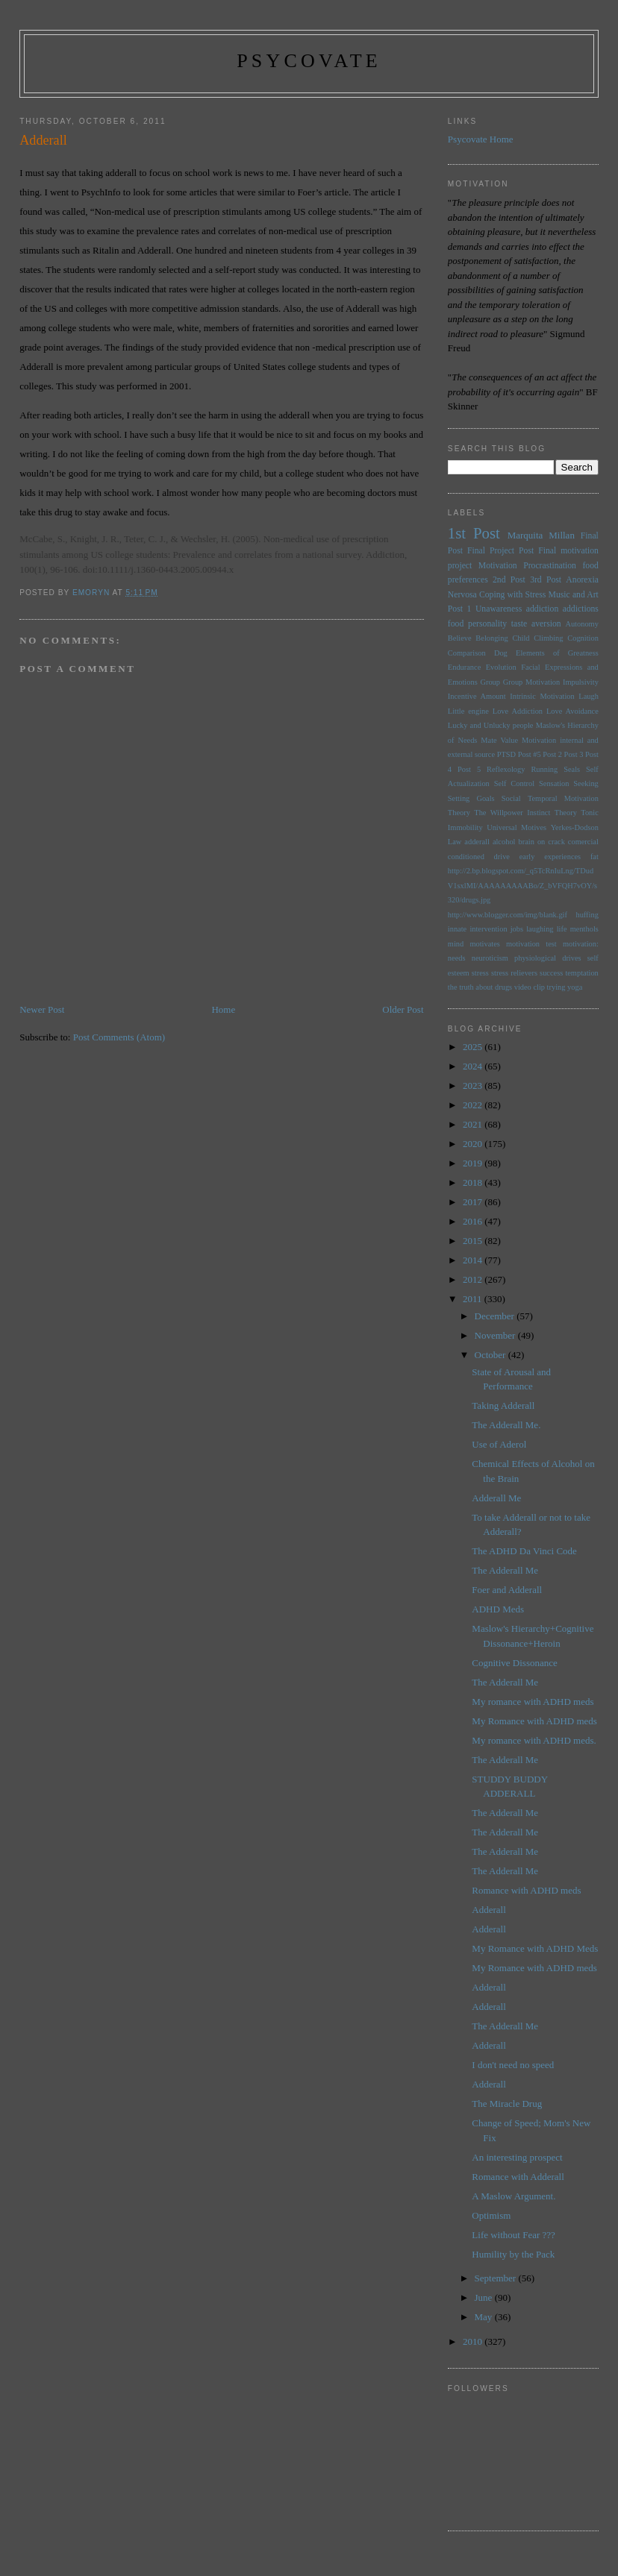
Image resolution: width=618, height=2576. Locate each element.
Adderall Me (496, 1498)
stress (480, 973)
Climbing (548, 638)
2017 (473, 1201)
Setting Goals (471, 798)
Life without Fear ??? (513, 2234)
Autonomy (581, 624)
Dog (501, 653)
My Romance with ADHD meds (534, 1721)
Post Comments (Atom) (119, 1037)
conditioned (466, 856)
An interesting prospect (517, 2157)
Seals (572, 769)
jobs (517, 929)
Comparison (467, 653)
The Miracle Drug (507, 2103)
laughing (539, 929)
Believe (460, 638)
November (496, 1335)
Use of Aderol (499, 1444)
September (497, 2278)
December (496, 1316)
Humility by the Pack (513, 2254)
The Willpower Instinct (512, 812)
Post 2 (552, 754)
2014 (473, 1260)
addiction (542, 609)
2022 (473, 1104)
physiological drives (547, 958)
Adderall (488, 1909)
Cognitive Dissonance (514, 1662)
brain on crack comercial (559, 842)
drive (502, 856)
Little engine (468, 711)
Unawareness (498, 609)
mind (456, 944)
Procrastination (549, 566)
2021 (473, 1124)
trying (556, 987)
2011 (473, 1298)
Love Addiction (518, 711)
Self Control (514, 783)
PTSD (506, 754)
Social (511, 798)
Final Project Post (500, 551)
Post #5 (529, 754)
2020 (473, 1143)
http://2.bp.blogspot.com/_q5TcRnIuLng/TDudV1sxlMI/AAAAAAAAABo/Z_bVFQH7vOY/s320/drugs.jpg (522, 885)
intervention (488, 929)
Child (520, 638)
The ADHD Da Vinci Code (524, 1550)
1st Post (474, 532)
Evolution (501, 667)
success (551, 973)
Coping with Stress (512, 595)
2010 (473, 2341)
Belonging (491, 638)
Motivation (497, 566)
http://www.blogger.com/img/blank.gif (507, 915)
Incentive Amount (477, 696)
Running (544, 769)
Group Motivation (531, 682)
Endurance (464, 667)
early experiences (550, 856)
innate (457, 929)
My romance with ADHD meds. (534, 1740)
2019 (473, 1163)
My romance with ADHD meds (532, 1701)
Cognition (583, 638)
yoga (574, 987)
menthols (584, 929)
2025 (473, 1046)
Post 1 (460, 609)
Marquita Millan (541, 535)
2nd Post (509, 580)
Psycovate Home (481, 139)
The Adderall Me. (506, 1424)
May (485, 2316)
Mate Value (499, 740)
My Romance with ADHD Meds (535, 1948)
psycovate (309, 61)
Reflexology (506, 769)
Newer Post (41, 1009)
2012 (473, 1279)
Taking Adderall (503, 1405)
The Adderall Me (505, 1570)
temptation (581, 973)
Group (490, 682)
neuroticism (490, 958)
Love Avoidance (572, 711)
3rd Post (545, 580)
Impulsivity (581, 682)
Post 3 (574, 754)
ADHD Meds (498, 1609)
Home (223, 1009)
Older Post (402, 1009)
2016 (473, 1221)
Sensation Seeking (569, 783)
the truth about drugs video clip (496, 987)
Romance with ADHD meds (526, 1890)
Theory (566, 812)
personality (487, 624)
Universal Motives (516, 827)
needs (457, 958)
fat (594, 856)
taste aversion (536, 624)
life (562, 929)
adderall (476, 842)
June (485, 2297)
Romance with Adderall (518, 2176)
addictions (581, 609)
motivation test (531, 944)
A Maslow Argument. (513, 2196)
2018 (473, 1182)
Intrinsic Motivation (542, 696)
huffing (586, 915)
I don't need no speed (513, 2064)
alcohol (504, 842)
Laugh (588, 696)
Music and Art (574, 595)
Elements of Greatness (557, 653)
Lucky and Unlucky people (491, 725)
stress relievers (514, 973)
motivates (484, 944)
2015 (473, 1240)
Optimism (491, 2215)
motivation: (581, 944)
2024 (473, 1066)
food (456, 624)
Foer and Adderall (507, 1589)
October (491, 1354)
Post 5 (469, 769)
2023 (473, 1085)
